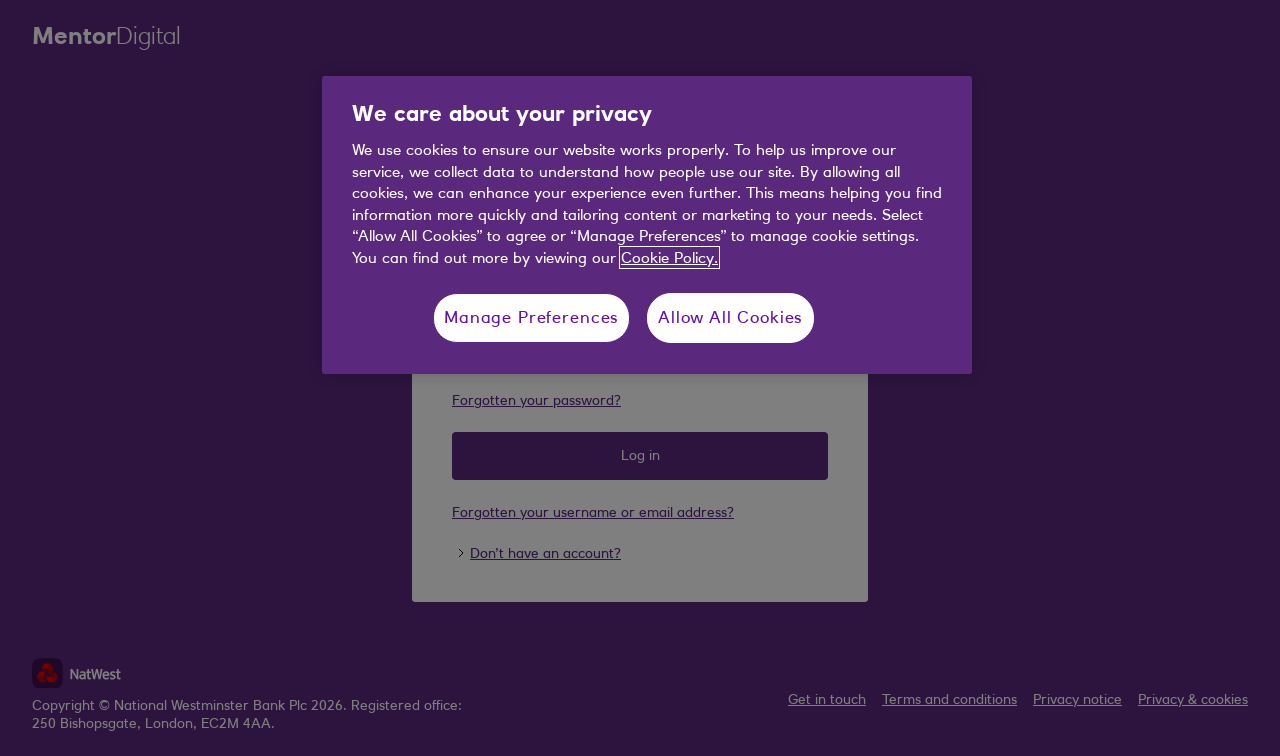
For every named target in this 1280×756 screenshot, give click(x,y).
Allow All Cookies (730, 317)
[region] (647, 225)
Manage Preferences (531, 317)
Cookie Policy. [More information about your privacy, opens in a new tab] (669, 257)
